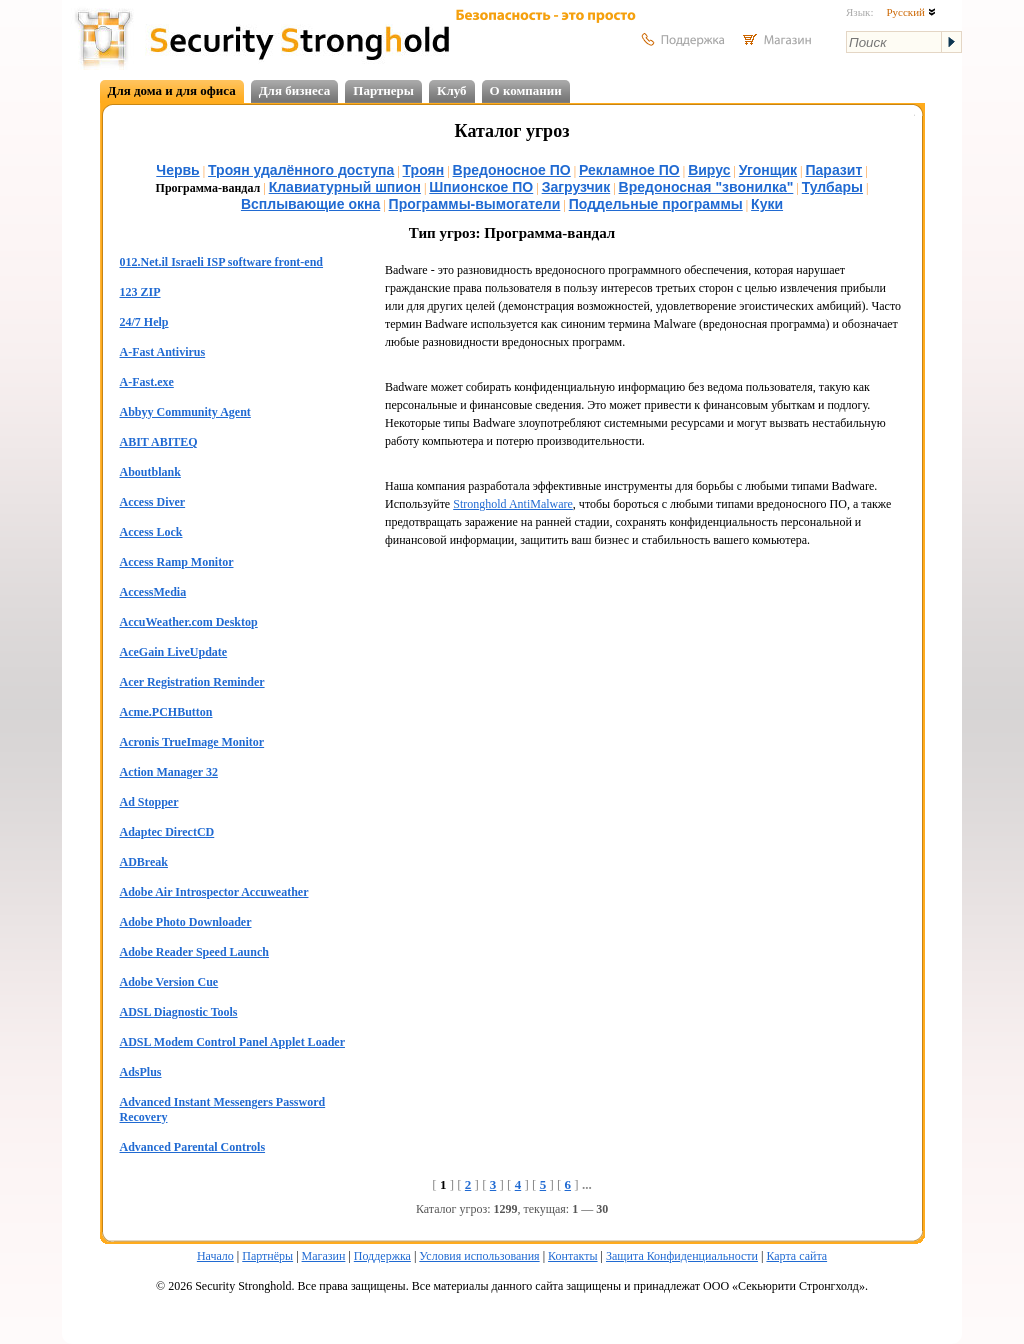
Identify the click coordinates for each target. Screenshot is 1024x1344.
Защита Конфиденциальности (682, 1256)
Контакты (573, 1256)
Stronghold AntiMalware (513, 504)
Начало (215, 1256)
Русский (910, 12)
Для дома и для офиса (172, 90)
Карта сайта (796, 1256)
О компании (526, 90)
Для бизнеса (295, 90)
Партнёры (267, 1256)
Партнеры (383, 90)
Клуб (452, 90)
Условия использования (479, 1256)
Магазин (324, 1256)
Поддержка (382, 1256)
